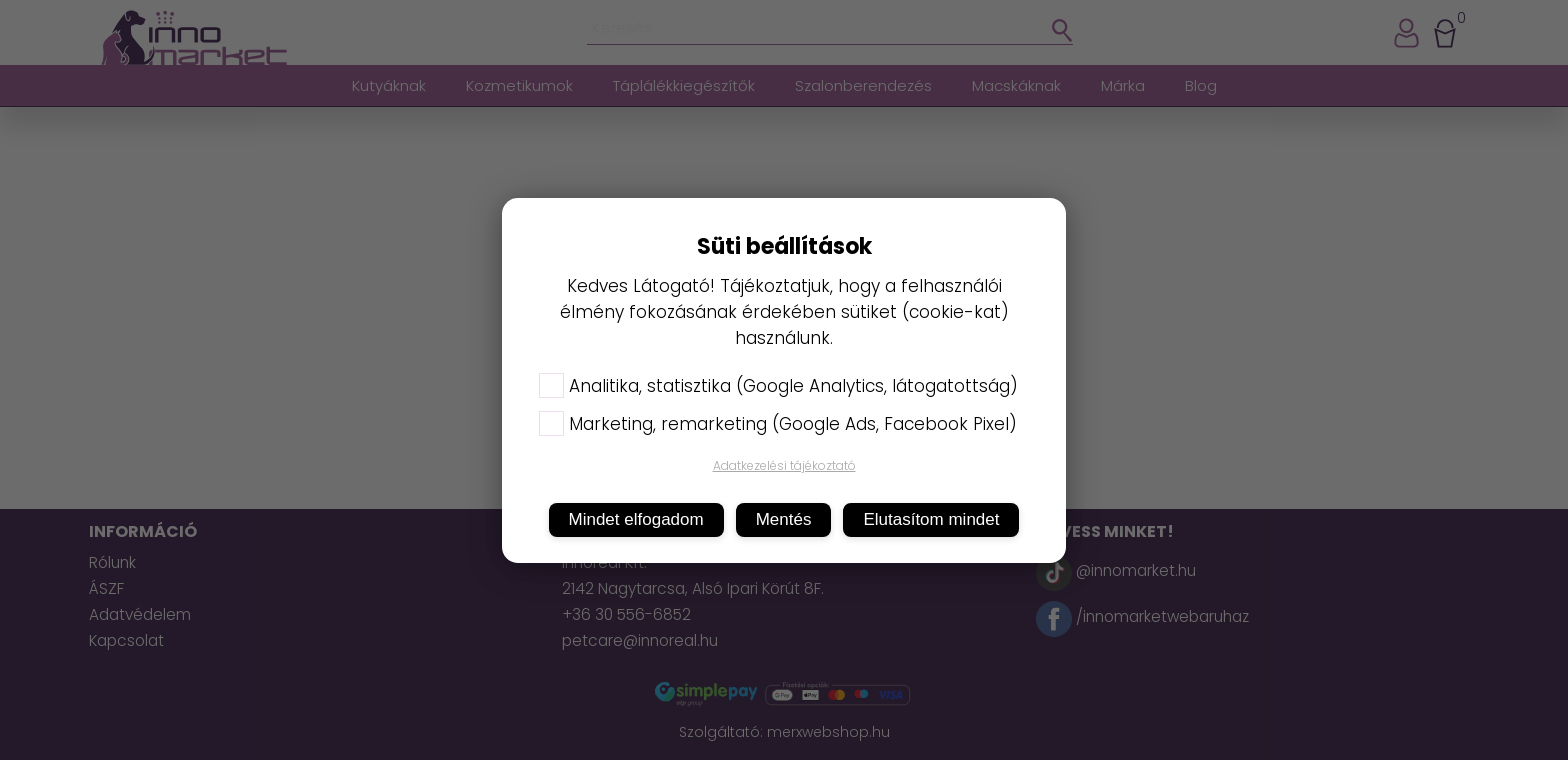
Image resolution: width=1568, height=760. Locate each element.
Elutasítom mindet (931, 519)
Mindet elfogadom (636, 519)
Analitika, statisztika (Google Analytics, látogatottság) (778, 386)
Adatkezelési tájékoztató (784, 465)
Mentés (784, 519)
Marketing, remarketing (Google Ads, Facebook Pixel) (778, 424)
